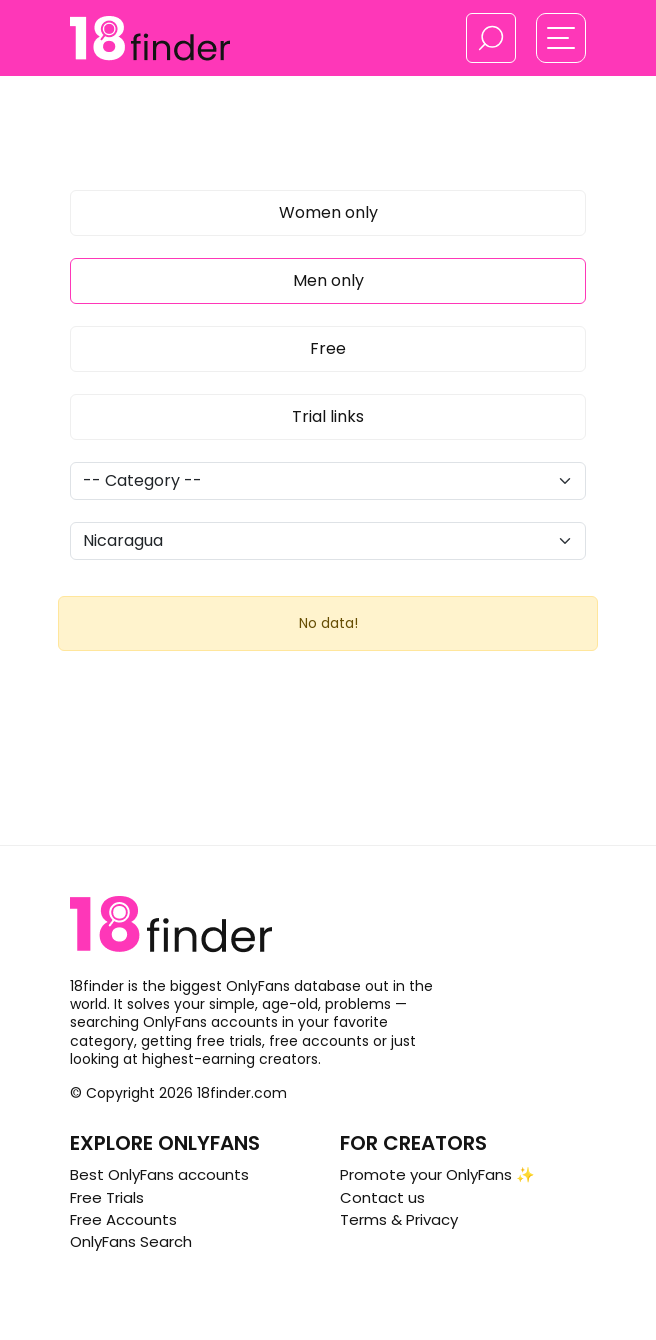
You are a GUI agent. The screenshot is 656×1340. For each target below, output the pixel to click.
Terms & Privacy (399, 1219)
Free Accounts (123, 1219)
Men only (328, 280)
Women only (328, 212)
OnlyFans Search (131, 1241)
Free (328, 348)
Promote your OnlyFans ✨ (437, 1174)
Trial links (328, 416)
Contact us (382, 1197)
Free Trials (107, 1197)
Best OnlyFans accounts (159, 1174)
